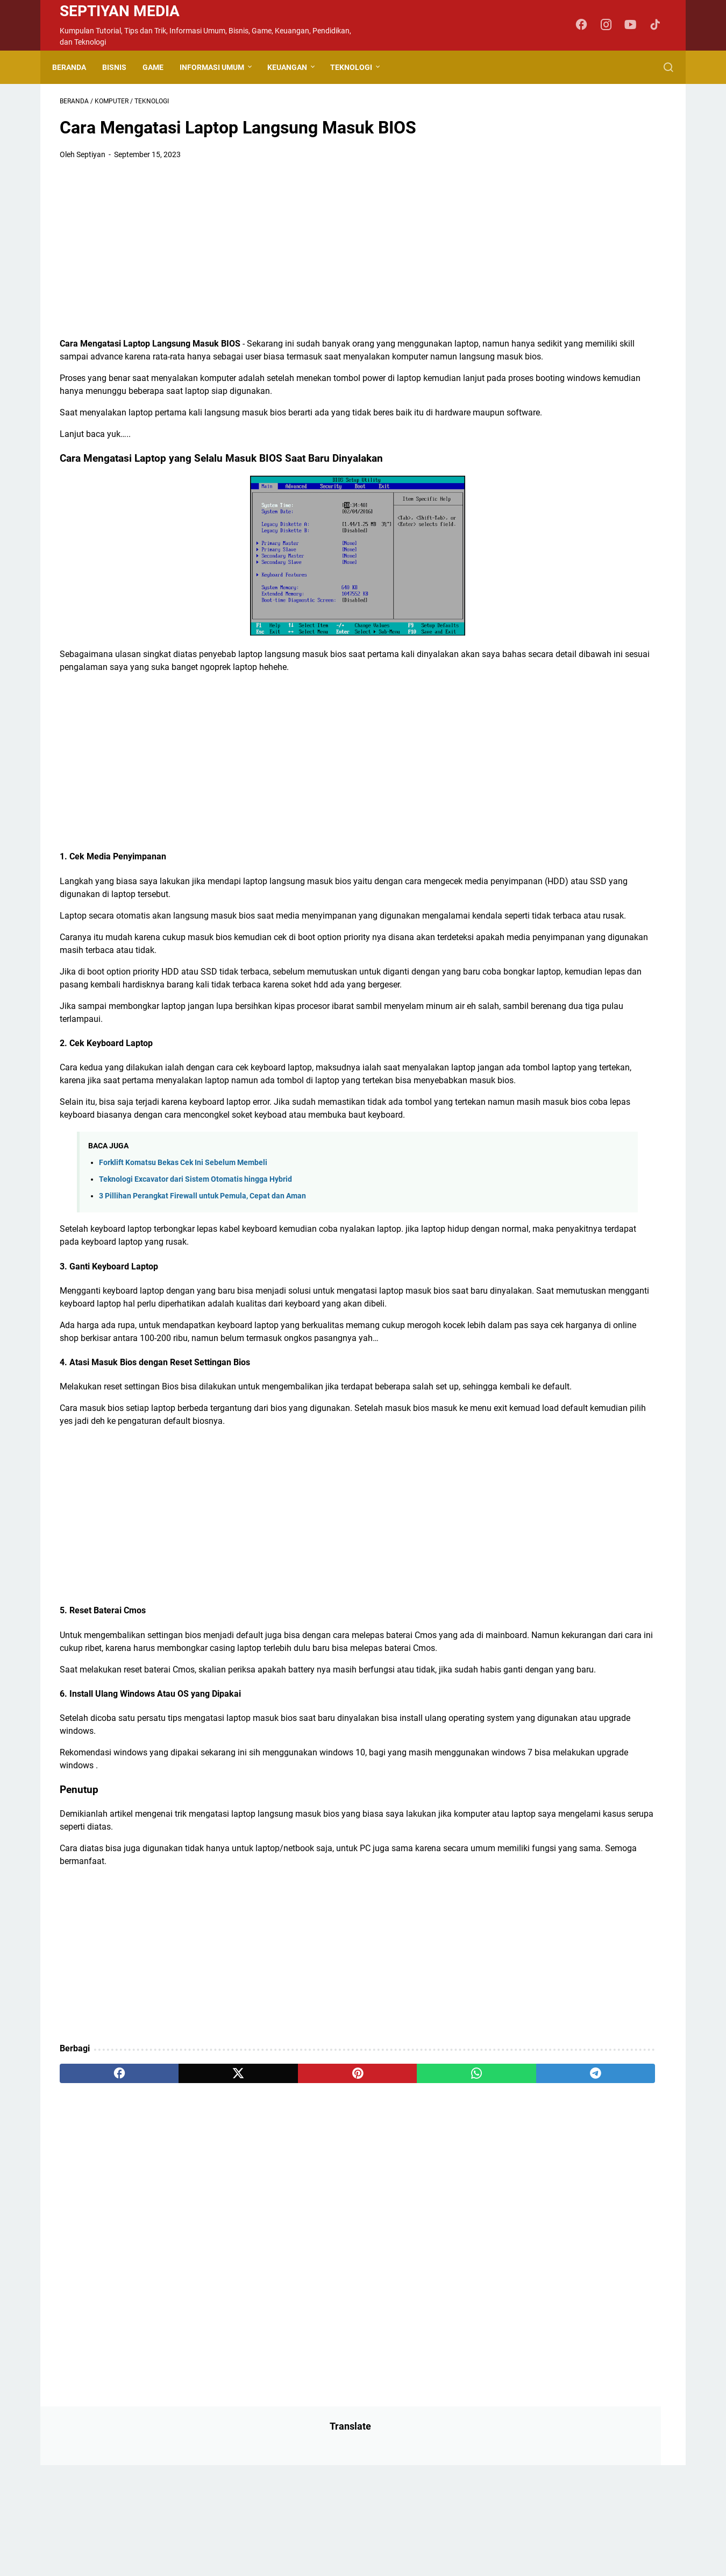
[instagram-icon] (610, 25)
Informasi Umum (219, 67)
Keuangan (295, 67)
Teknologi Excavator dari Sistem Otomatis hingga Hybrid (195, 1276)
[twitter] (181, 2235)
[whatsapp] (344, 2235)
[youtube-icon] (634, 25)
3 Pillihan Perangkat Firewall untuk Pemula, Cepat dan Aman (202, 1293)
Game (160, 67)
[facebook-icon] (586, 25)
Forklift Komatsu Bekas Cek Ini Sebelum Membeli (183, 1260)
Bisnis (122, 67)
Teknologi (359, 67)
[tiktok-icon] (658, 25)
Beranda (77, 67)
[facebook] (100, 2235)
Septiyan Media (120, 11)
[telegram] (425, 2235)
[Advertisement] (263, 256)
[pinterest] (262, 2235)
